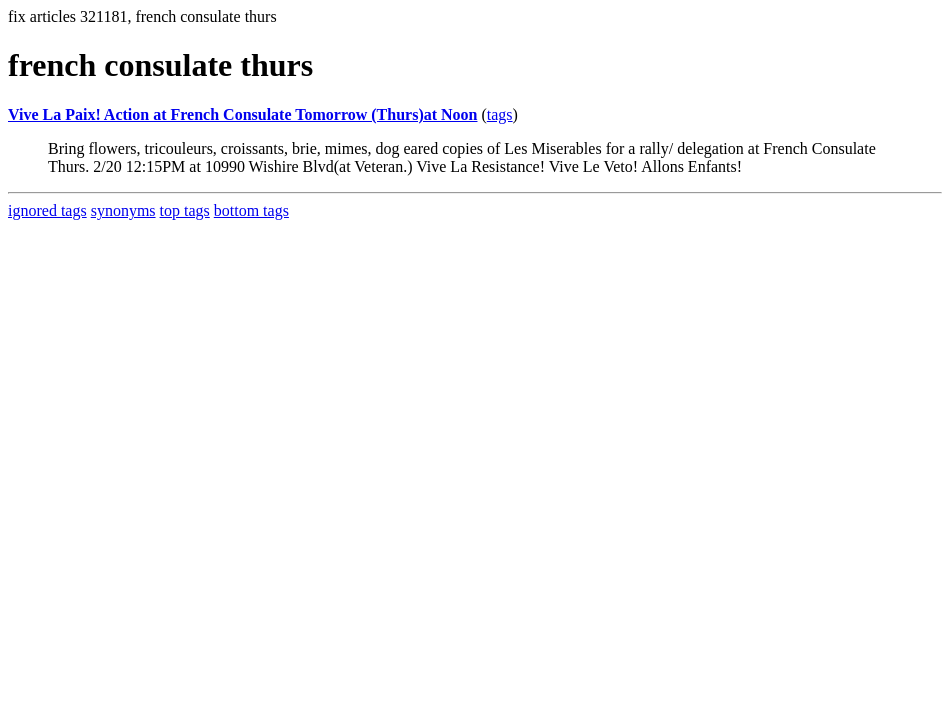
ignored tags (47, 210)
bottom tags (251, 210)
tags (500, 114)
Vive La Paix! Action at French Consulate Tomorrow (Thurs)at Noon (242, 114)
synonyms (123, 210)
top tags (185, 210)
